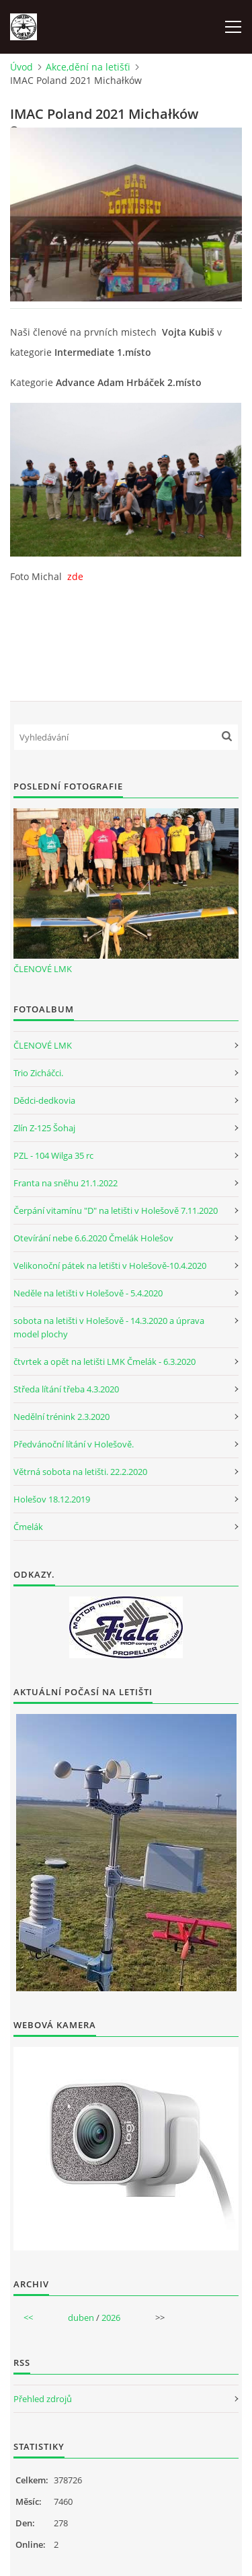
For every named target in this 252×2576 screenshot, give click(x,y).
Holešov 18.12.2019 (51, 1499)
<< (28, 2317)
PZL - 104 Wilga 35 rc (53, 1155)
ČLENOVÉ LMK (42, 969)
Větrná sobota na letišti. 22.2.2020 (80, 1472)
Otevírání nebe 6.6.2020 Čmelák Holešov (93, 1238)
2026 (110, 2317)
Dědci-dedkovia (44, 1100)
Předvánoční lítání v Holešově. (73, 1444)
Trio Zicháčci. (38, 1073)
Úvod (21, 66)
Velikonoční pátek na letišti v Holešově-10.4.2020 (109, 1265)
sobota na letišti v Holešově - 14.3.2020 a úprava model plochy (108, 1327)
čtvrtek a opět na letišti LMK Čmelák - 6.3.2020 (104, 1361)
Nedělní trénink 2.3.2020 (61, 1417)
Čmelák (28, 1527)
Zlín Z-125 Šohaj (44, 1128)
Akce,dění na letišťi (88, 66)
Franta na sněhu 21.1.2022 (65, 1183)
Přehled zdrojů (42, 2399)
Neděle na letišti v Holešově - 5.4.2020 (88, 1293)
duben (81, 2317)
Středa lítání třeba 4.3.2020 (66, 1389)
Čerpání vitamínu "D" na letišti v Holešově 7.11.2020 (115, 1210)
